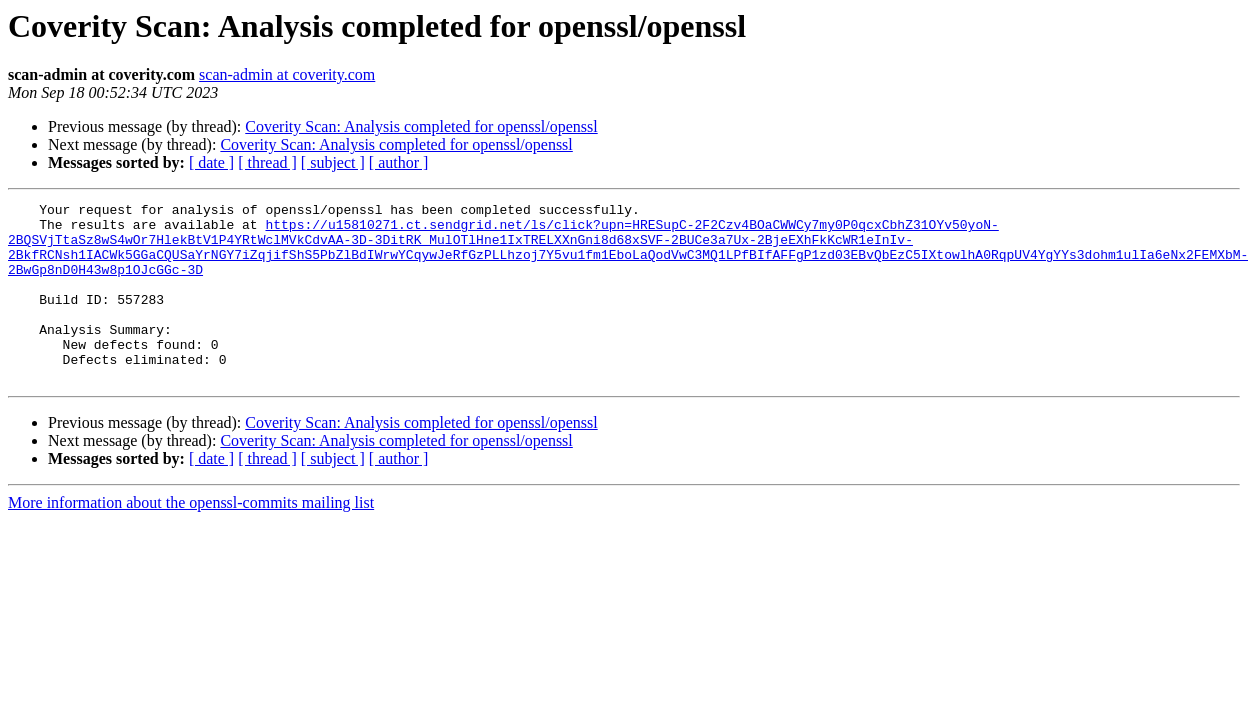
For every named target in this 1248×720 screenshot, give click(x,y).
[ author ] (399, 162)
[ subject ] (333, 162)
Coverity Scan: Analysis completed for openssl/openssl (421, 126)
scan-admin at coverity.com (287, 74)
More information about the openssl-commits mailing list (191, 538)
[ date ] (211, 162)
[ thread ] (267, 162)
